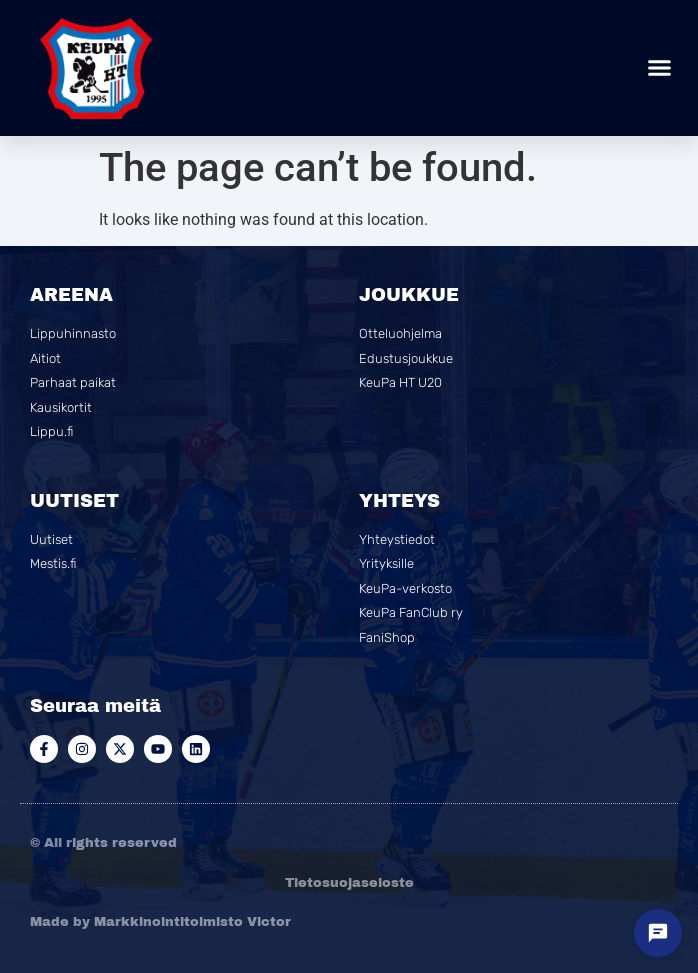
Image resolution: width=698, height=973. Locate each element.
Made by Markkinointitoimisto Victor (160, 922)
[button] (660, 68)
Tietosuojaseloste (349, 883)
